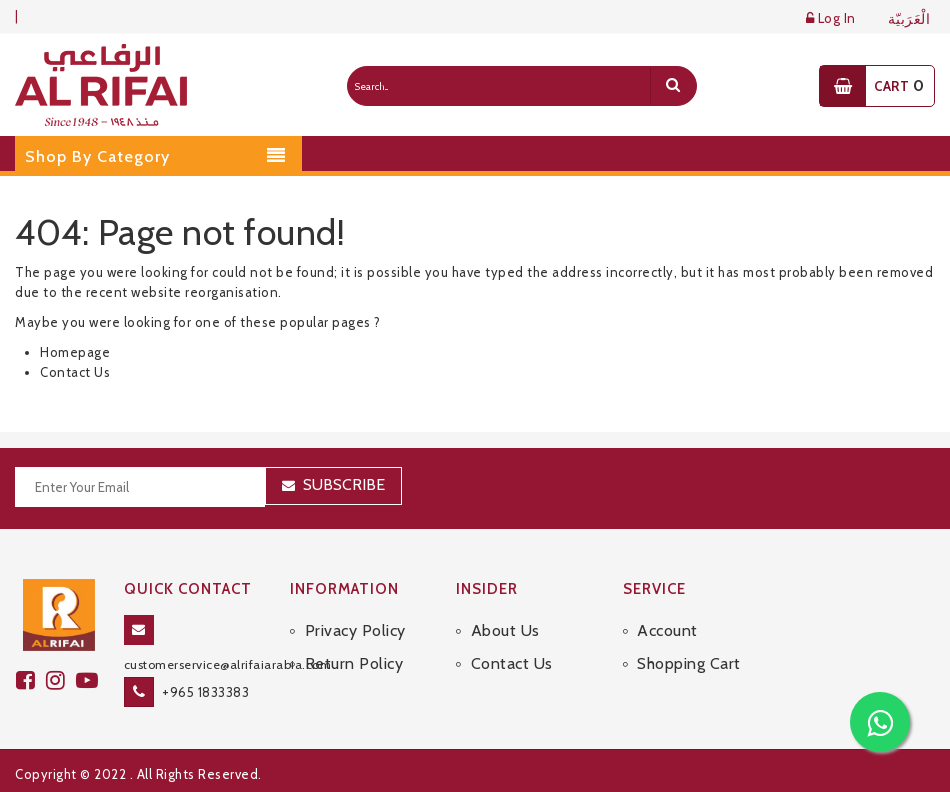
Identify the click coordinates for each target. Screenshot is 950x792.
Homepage (75, 352)
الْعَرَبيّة (909, 19)
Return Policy (354, 663)
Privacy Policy (355, 630)
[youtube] (90, 680)
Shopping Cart (689, 663)
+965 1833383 (205, 692)
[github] (61, 680)
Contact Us (75, 372)
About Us (505, 630)
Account (667, 630)
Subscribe (344, 484)
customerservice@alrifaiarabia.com (228, 664)
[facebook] (31, 680)
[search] (673, 86)
